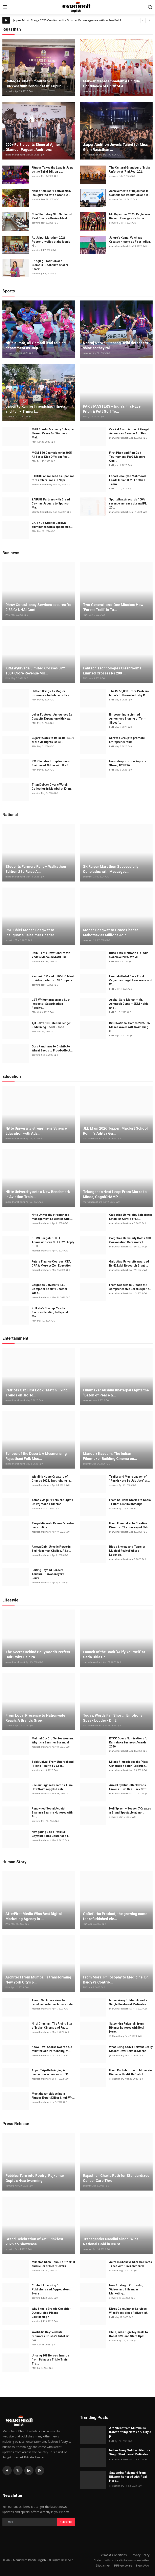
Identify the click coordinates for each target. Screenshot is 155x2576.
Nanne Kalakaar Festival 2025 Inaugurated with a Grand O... (51, 193)
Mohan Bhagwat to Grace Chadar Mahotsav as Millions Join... (110, 932)
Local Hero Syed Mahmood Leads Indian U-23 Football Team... (127, 480)
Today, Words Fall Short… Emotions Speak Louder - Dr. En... (112, 1718)
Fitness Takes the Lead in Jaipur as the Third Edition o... (53, 169)
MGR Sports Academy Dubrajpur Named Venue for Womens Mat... (53, 433)
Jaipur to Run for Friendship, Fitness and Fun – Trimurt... (35, 408)
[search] (150, 7)
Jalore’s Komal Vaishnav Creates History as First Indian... (130, 239)
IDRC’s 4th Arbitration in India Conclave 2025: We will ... (128, 955)
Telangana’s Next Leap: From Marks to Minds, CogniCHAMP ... (115, 1194)
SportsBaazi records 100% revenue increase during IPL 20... (128, 503)
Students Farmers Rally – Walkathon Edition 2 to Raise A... (35, 869)
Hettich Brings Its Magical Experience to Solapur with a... (52, 693)
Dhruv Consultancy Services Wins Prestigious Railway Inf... (129, 2310)
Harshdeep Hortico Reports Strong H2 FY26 (127, 763)
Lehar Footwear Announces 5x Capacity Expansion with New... (52, 716)
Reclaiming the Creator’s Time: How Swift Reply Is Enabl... (52, 1787)
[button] (151, 1339)
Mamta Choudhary (42, 484)
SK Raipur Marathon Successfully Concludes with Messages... (110, 869)
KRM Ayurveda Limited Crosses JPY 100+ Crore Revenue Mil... (35, 670)
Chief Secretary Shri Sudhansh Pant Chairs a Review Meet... (52, 216)
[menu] (5, 7)
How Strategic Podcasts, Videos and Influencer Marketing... (126, 2289)
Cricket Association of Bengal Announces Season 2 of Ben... (129, 431)
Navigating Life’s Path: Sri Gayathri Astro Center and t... (51, 1833)
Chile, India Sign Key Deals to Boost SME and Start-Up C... (128, 2334)
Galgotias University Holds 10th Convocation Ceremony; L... (130, 1240)
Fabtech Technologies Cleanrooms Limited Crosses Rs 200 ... (112, 670)
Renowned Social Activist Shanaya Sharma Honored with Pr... (52, 1812)
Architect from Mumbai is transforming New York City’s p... (38, 1979)
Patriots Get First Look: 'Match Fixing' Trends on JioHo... (36, 1392)
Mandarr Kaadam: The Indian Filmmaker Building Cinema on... (110, 1456)
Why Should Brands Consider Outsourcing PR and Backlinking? (51, 2312)
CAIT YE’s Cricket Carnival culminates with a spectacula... (52, 524)
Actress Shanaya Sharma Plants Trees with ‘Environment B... (130, 2264)
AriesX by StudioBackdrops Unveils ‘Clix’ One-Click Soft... (129, 1787)
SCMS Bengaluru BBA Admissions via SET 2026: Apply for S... (53, 1242)
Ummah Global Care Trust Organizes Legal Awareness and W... (130, 980)
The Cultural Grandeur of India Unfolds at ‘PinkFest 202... (129, 169)
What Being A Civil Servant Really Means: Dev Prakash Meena (131, 2049)
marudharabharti (15, 154)
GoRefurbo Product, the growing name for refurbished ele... (115, 1916)
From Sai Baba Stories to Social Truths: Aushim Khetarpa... (130, 1502)
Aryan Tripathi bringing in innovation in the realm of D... (51, 2072)
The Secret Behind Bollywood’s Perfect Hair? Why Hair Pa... (37, 1654)
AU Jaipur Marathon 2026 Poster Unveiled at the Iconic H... (51, 241)
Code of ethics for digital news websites (122, 2560)
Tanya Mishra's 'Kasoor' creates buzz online (53, 1525)
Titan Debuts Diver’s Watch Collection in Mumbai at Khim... (52, 786)
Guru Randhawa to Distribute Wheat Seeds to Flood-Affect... (52, 1048)
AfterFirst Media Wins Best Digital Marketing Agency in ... (33, 1916)
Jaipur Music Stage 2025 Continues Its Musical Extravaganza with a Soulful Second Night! (69, 20)
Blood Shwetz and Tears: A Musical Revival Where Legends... (127, 1550)
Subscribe (66, 2522)
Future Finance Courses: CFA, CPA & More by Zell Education (51, 1263)
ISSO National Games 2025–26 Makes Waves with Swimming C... (129, 1027)
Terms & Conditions (113, 2555)
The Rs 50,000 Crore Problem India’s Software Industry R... (129, 693)
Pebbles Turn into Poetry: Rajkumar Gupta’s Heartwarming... (34, 2178)
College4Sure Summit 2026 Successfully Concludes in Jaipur (33, 83)
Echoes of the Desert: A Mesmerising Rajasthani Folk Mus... (36, 1456)
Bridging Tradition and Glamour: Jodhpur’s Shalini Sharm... (50, 265)
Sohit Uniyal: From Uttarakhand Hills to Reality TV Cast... (53, 1763)
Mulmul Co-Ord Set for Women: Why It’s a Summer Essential (53, 1740)
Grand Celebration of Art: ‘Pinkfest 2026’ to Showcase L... (34, 2241)
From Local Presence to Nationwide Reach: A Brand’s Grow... (35, 1718)
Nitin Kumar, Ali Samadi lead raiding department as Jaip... (35, 345)
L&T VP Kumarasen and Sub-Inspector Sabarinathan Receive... (51, 1003)
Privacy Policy (140, 2555)
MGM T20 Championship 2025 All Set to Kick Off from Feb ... (52, 454)
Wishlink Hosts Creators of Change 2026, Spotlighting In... (52, 1478)
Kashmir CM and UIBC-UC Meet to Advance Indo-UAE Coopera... (53, 978)
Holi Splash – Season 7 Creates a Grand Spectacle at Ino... (130, 1810)
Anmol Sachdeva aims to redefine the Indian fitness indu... (53, 2002)
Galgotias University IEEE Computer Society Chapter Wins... (49, 1289)
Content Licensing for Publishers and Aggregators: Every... (51, 2289)
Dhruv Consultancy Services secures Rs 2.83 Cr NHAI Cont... (38, 607)
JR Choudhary (116, 2035)
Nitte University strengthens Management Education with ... (52, 1216)
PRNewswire (123, 2565)
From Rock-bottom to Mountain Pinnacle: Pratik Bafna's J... (130, 2072)
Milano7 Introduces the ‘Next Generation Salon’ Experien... (128, 1763)
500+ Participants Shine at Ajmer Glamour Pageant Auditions (32, 147)
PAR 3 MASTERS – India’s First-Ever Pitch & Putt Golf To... (112, 408)
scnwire (9, 91)
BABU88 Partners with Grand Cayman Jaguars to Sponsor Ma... (51, 503)
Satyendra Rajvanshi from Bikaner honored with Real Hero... (126, 2027)
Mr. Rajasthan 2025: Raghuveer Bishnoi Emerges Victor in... (129, 216)
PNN (85, 416)
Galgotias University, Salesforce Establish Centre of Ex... (130, 1216)
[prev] (143, 20)
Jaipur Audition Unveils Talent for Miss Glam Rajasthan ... (115, 147)
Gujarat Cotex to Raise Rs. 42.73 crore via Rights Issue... (53, 740)
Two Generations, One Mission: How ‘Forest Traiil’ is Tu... (113, 607)
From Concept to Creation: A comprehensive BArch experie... (130, 1287)
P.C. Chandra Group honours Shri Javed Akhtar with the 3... (51, 763)
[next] (149, 20)
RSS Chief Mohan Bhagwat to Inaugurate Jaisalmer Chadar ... (31, 932)
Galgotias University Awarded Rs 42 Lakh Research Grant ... (129, 1263)
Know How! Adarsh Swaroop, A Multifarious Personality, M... (52, 2049)
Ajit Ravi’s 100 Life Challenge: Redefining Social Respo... (51, 1025)
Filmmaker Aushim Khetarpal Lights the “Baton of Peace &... (116, 1392)
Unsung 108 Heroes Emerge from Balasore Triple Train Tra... (50, 2359)
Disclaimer (103, 2565)
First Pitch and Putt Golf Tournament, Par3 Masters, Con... (127, 456)
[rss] (39, 2470)
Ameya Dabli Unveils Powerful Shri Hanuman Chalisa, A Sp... (51, 1548)
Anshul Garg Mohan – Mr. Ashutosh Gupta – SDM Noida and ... (129, 1003)
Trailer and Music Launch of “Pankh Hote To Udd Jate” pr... (129, 1478)
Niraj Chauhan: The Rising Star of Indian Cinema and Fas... (52, 2025)
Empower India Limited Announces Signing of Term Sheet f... (127, 718)
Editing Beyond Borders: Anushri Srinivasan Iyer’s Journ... (48, 1574)
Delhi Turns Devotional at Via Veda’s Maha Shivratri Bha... (51, 955)
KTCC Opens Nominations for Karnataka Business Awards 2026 (129, 1742)
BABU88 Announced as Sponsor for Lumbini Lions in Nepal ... (53, 478)
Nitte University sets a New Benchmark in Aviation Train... (37, 1194)
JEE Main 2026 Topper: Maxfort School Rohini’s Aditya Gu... (115, 1130)
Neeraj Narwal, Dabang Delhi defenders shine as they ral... (115, 345)
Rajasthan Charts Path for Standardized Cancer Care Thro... (116, 2178)
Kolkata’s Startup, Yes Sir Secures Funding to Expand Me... (50, 1312)
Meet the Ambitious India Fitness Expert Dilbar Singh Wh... (53, 2095)
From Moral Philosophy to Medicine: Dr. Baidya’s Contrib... (116, 1979)
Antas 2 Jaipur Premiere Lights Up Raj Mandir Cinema (52, 1502)
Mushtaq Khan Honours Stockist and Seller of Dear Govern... (53, 2264)
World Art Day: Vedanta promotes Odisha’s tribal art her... (50, 2336)
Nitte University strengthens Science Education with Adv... (36, 1130)
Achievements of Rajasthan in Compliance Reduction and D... (129, 193)
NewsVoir (143, 2565)
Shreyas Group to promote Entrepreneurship (127, 740)
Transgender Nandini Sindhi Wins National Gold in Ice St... (110, 2241)
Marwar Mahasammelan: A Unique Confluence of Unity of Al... (111, 83)
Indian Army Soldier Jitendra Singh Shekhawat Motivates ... (129, 2002)
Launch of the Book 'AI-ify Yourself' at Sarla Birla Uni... (114, 1654)
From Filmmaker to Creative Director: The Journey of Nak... (129, 1525)
